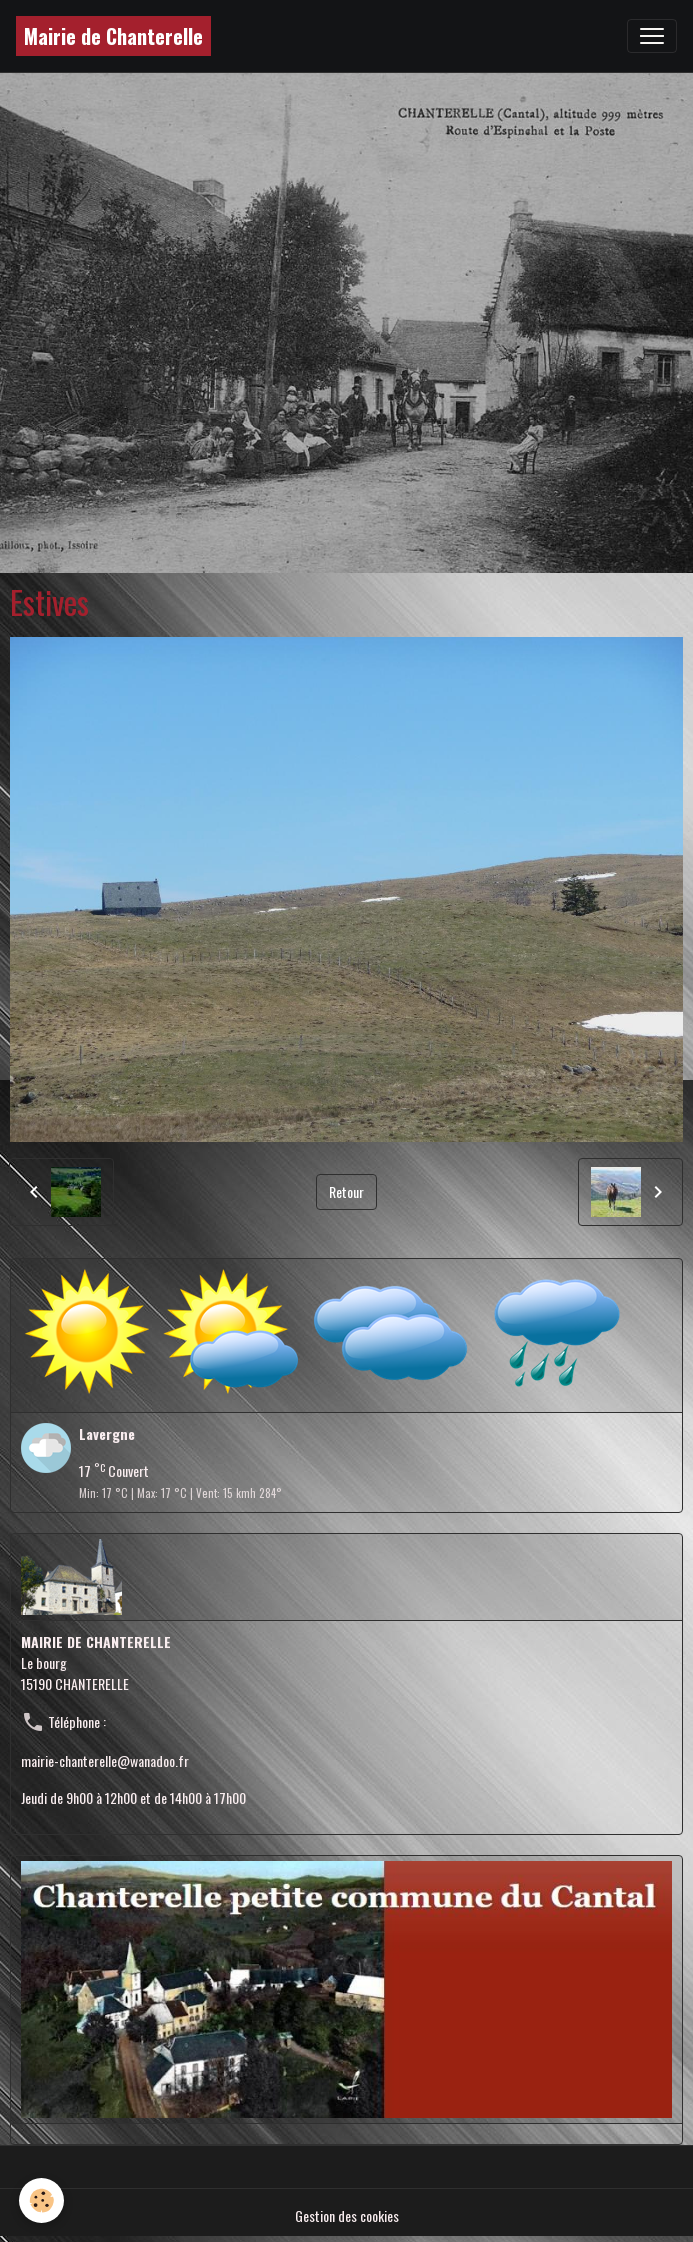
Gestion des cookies (347, 2215)
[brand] (113, 36)
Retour (346, 1191)
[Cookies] (42, 2200)
